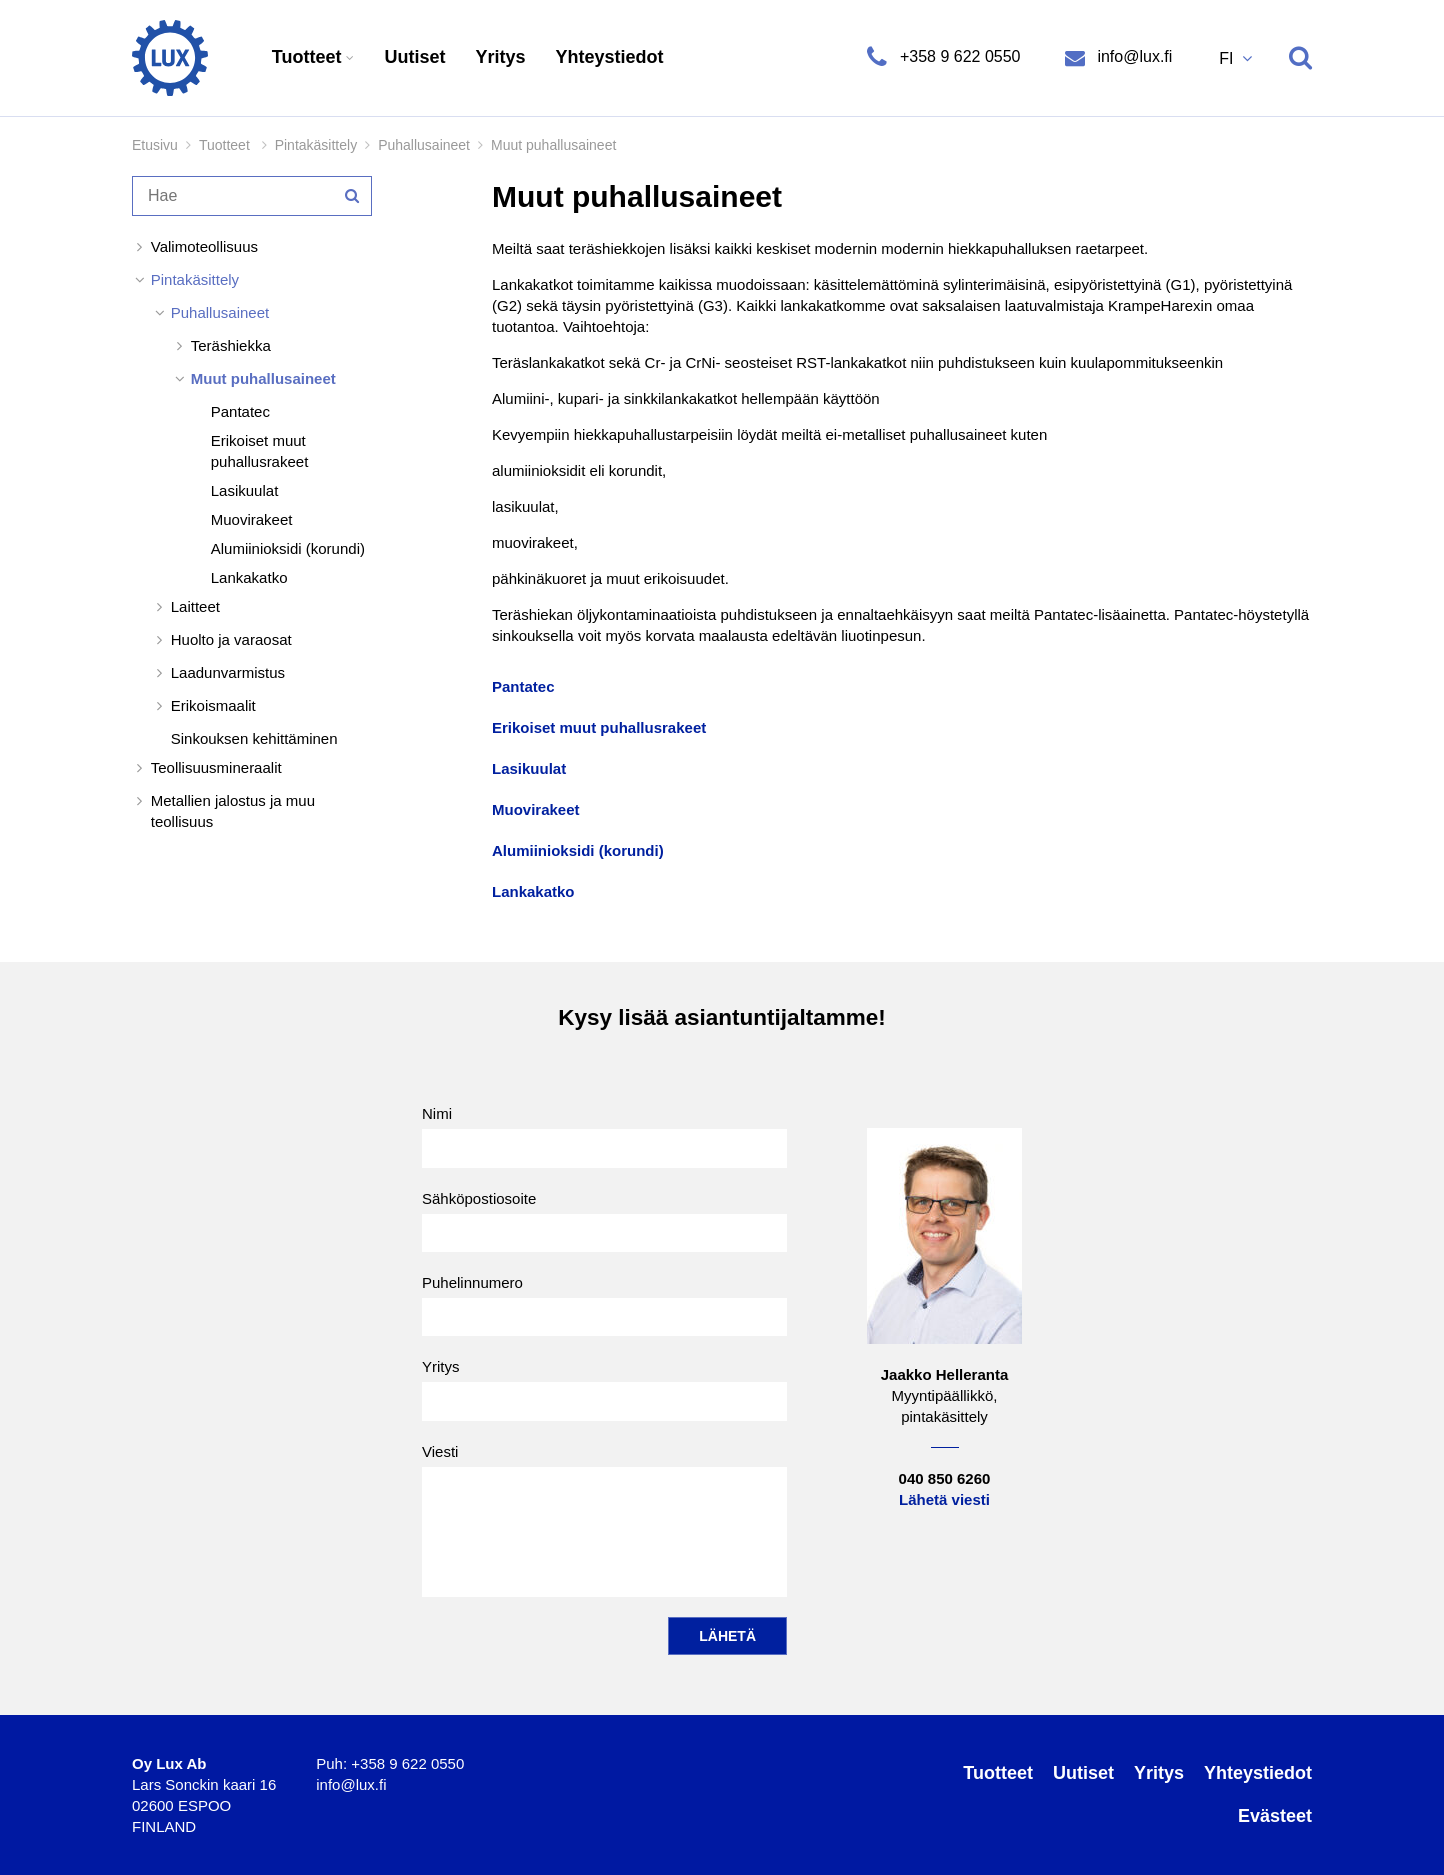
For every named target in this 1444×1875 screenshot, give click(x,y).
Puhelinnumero (604, 1305)
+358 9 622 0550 (959, 56)
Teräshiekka (231, 345)
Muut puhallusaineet (263, 378)
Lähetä (727, 1636)
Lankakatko (249, 577)
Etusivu (155, 145)
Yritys (501, 57)
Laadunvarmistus (228, 672)
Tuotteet (309, 57)
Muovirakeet (252, 519)
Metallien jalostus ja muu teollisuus (233, 811)
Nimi (604, 1136)
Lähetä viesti (944, 1499)
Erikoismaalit (213, 705)
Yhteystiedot (610, 57)
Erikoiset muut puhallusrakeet (260, 451)
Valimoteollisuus (204, 246)
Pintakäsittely (316, 145)
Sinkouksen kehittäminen (254, 738)
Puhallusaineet (424, 145)
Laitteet (195, 606)
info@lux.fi (1132, 56)
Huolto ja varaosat (231, 639)
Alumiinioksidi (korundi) (288, 548)
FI (1228, 58)
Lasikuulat (245, 490)
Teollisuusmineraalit (216, 767)
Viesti (604, 1520)
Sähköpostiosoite (604, 1221)
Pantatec (240, 411)
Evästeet (1275, 1816)
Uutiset (415, 57)
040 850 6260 (945, 1478)
